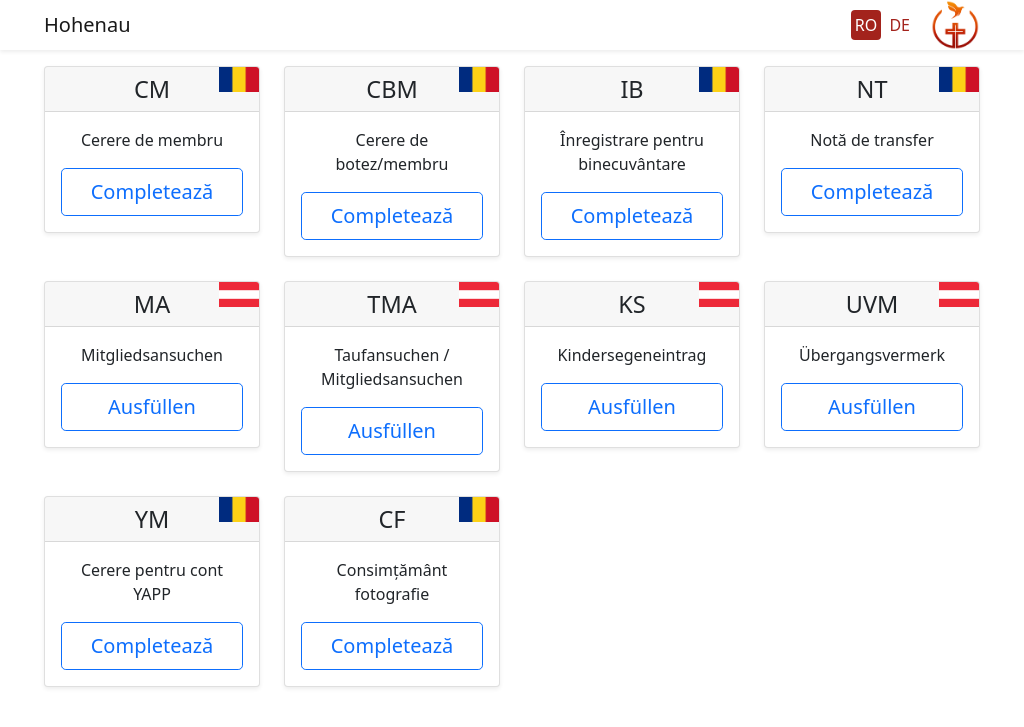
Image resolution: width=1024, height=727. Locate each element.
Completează (152, 191)
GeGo (955, 25)
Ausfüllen (152, 406)
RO (866, 25)
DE (899, 25)
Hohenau (87, 24)
